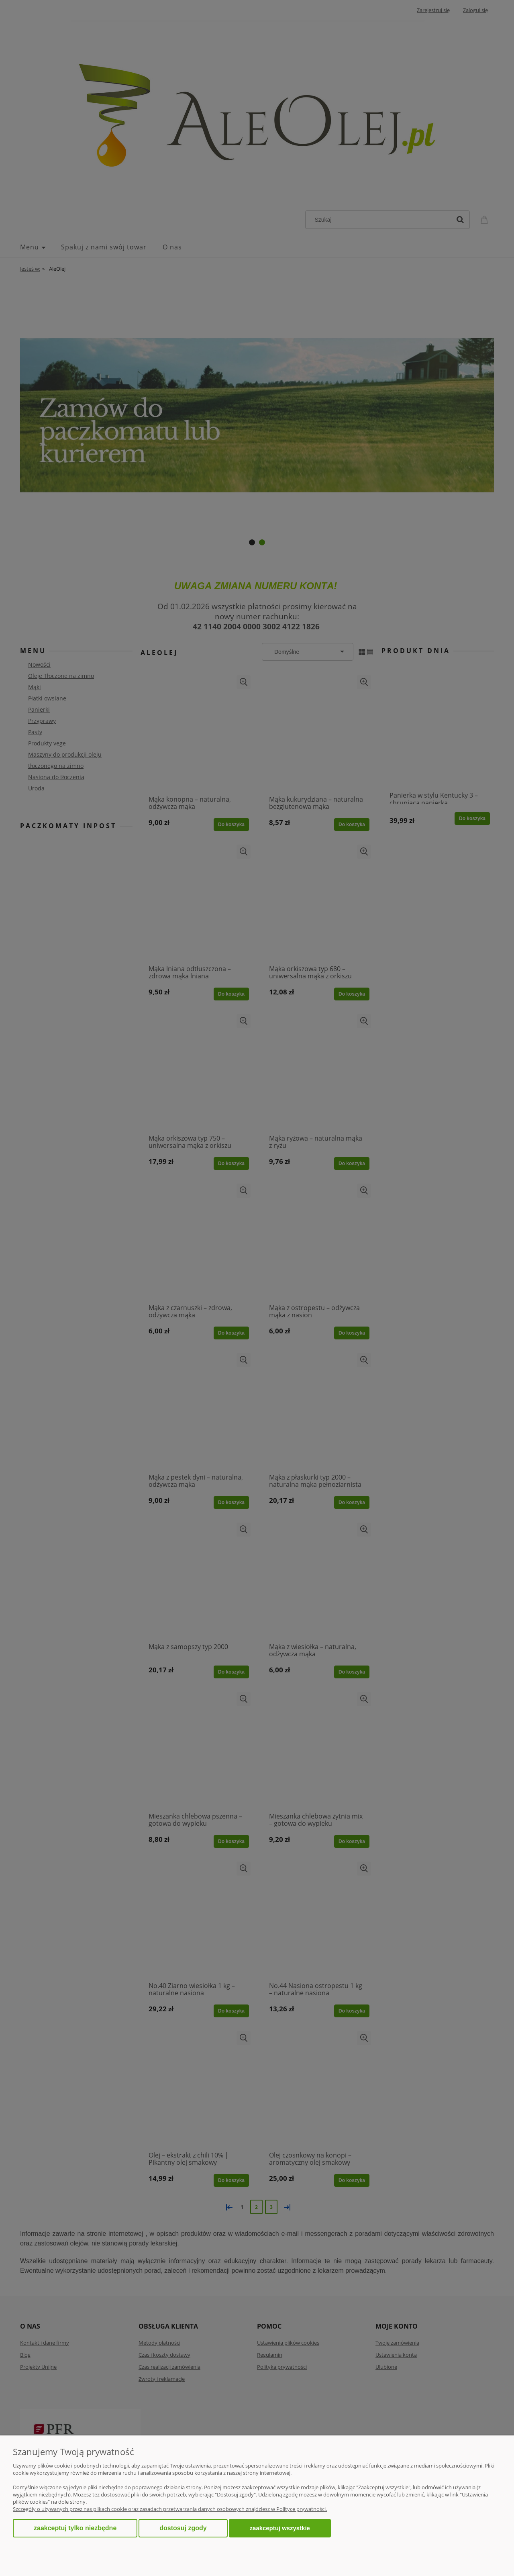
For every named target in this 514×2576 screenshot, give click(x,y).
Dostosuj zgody (182, 2528)
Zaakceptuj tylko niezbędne (75, 2528)
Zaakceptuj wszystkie (280, 2528)
